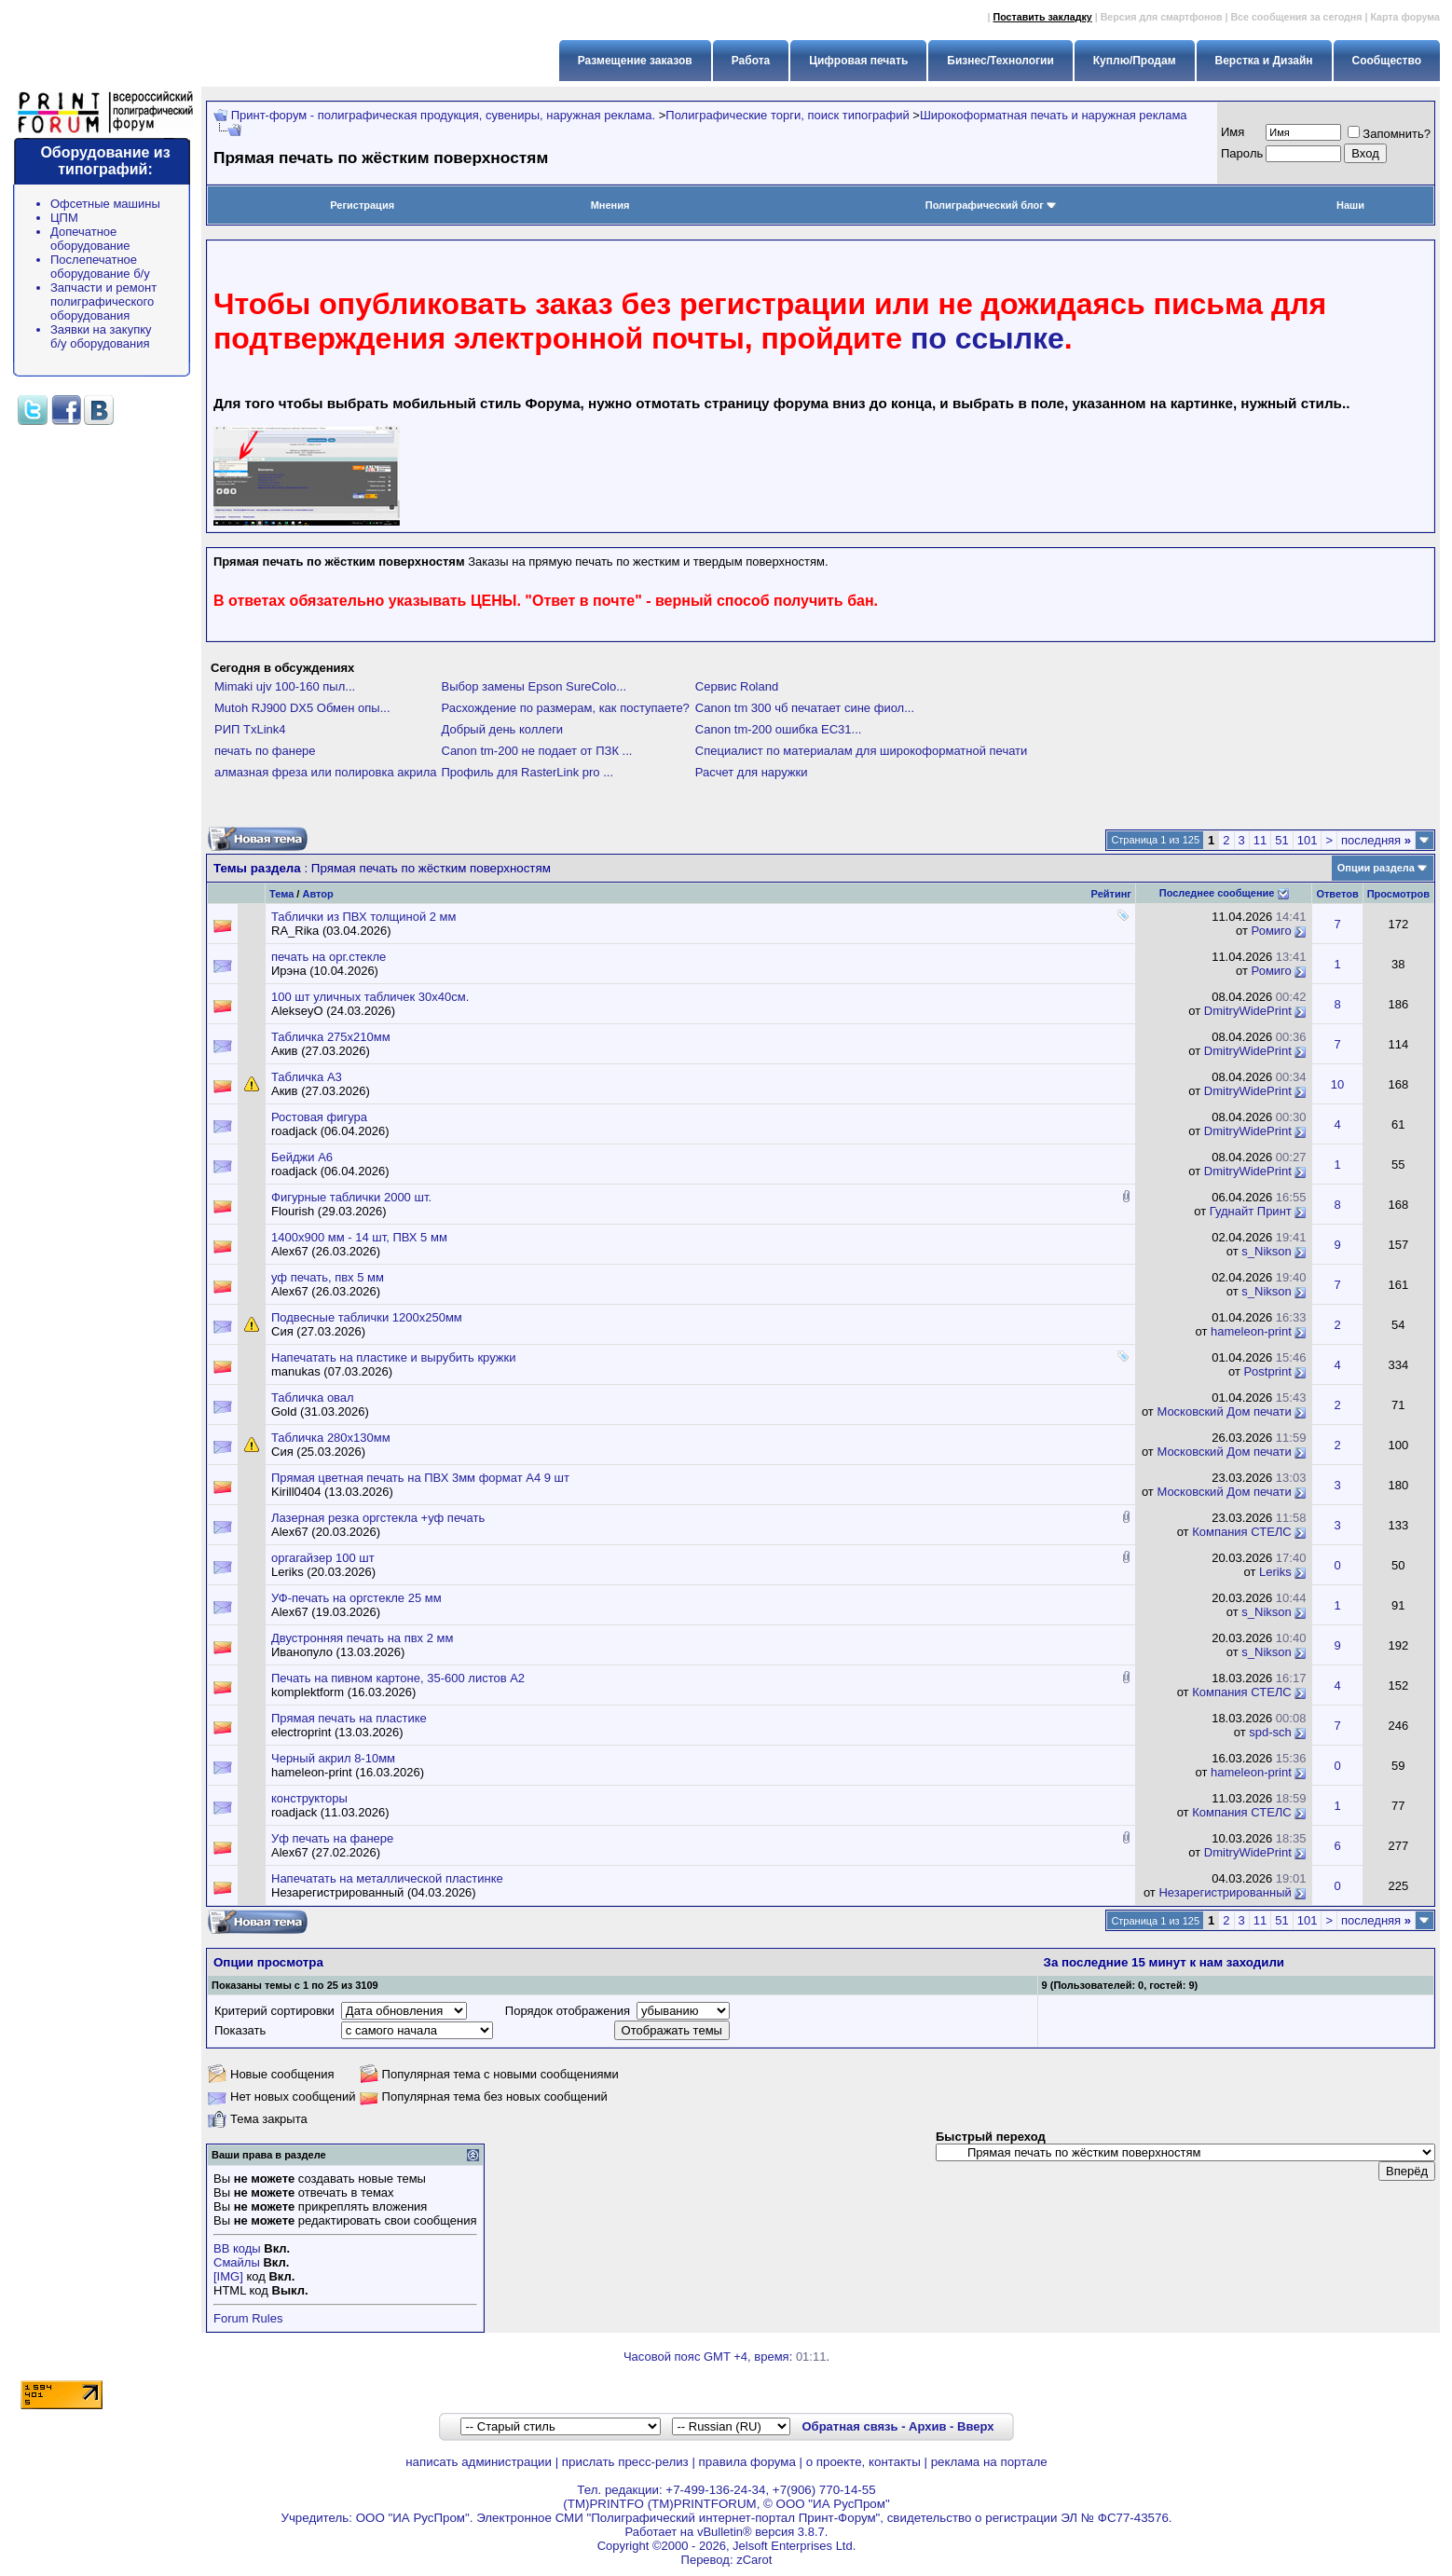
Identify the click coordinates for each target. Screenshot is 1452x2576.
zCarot (754, 2560)
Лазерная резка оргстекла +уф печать (378, 1518)
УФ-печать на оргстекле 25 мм (356, 1598)
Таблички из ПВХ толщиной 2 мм (364, 917)
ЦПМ (64, 218)
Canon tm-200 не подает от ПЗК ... (537, 751)
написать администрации (478, 2462)
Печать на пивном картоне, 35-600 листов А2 (398, 1678)
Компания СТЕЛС (1242, 1532)
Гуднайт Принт (1251, 1211)
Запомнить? (1389, 134)
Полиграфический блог (991, 205)
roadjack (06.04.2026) (330, 1131)
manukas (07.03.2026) (331, 1371)
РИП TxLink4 (250, 729)
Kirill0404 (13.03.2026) (332, 1492)
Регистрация (362, 205)
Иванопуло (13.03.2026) (337, 1652)
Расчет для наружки (751, 772)
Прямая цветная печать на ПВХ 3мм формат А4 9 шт (420, 1478)
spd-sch (1270, 1732)
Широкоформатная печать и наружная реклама (1053, 115)
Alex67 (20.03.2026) (325, 1532)
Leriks (1275, 1572)
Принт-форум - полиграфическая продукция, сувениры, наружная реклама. (443, 115)
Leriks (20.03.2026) (323, 1572)
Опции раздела (1376, 867)
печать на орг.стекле (328, 957)
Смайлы (236, 2262)
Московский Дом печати (1224, 1411)
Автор (317, 893)
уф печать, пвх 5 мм (327, 1277)
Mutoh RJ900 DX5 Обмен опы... (302, 708)
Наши (1350, 205)
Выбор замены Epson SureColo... (534, 686)
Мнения (610, 205)
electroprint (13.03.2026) (337, 1732)
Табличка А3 (306, 1077)
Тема (281, 893)
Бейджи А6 (302, 1157)
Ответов (1337, 893)
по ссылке (987, 338)
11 (1260, 840)
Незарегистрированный (1224, 1892)
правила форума (747, 2462)
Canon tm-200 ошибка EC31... (778, 729)
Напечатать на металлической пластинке (387, 1878)
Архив (927, 2426)
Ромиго (1272, 931)
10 (1337, 1084)
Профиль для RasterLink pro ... (528, 772)
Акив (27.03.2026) (320, 1051)
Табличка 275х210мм (330, 1037)
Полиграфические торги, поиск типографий (787, 115)
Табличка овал (312, 1397)
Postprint (1267, 1371)
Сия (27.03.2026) (318, 1331)
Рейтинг (1111, 893)
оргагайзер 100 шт (323, 1558)
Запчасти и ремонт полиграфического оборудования (103, 301)
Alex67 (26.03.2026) (325, 1251)
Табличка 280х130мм (330, 1438)
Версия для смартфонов (1162, 16)
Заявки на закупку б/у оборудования (101, 336)
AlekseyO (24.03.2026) (333, 1011)
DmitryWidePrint (1248, 1011)
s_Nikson (1266, 1251)
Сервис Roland (736, 686)
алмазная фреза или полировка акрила (325, 772)
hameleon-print (1251, 1331)
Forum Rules (247, 2318)
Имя (1232, 132)
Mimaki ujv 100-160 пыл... (284, 686)
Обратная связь (849, 2426)
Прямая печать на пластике (349, 1718)
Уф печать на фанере (332, 1838)
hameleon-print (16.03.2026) (347, 1772)
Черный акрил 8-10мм (333, 1758)
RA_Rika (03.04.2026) (331, 931)
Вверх (975, 2426)
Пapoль (1242, 153)
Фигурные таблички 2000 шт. (351, 1197)
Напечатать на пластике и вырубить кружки (393, 1357)
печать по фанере (265, 751)
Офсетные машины (105, 204)
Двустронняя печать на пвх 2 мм (362, 1638)
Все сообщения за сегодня (1296, 16)
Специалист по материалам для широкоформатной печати (861, 751)
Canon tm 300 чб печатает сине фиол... (804, 708)
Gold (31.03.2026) (320, 1411)
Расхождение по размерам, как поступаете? (566, 708)
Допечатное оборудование (90, 239)
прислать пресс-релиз (625, 2462)
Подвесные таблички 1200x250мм (366, 1317)
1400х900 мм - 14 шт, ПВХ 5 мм (359, 1237)
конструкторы (309, 1798)
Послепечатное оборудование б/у (100, 267)
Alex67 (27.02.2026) (325, 1852)
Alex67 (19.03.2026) (325, 1612)
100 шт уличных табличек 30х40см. (370, 997)
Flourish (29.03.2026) (329, 1211)
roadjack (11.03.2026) (330, 1812)
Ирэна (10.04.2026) (324, 971)
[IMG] (228, 2276)
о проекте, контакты (863, 2462)
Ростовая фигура (319, 1117)
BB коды (237, 2248)
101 (1307, 840)
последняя (1376, 840)
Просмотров (1398, 893)
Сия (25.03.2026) (318, 1452)
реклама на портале (989, 2462)
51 (1281, 840)
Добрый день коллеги (503, 729)
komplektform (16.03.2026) (343, 1692)
